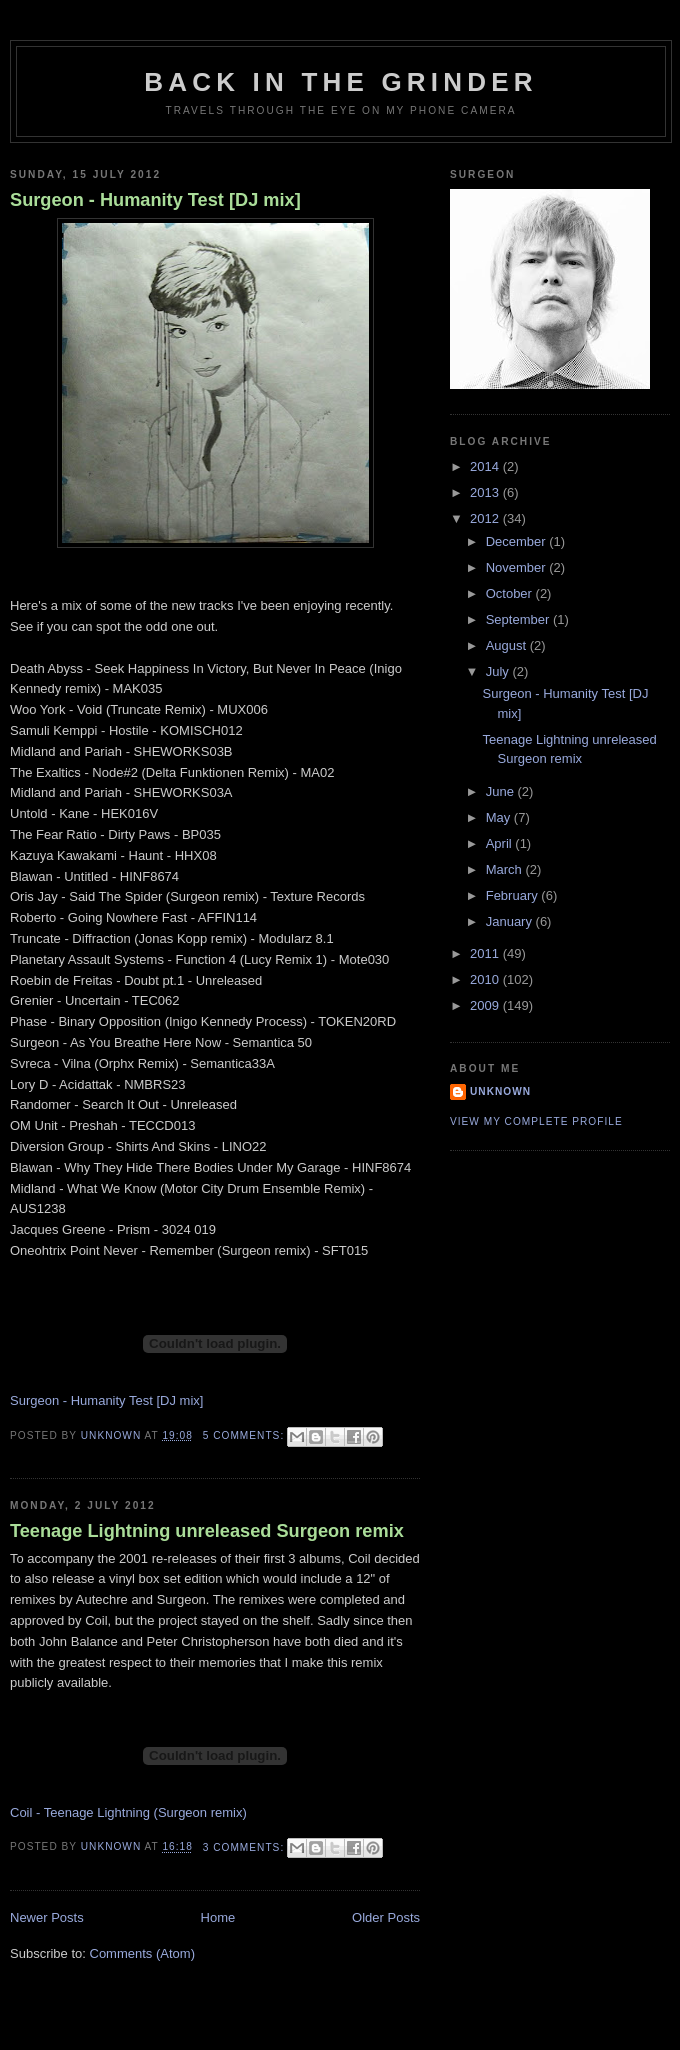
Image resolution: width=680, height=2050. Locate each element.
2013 (486, 492)
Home (218, 1917)
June (502, 791)
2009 (486, 1005)
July (499, 671)
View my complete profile (536, 1121)
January (511, 921)
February (514, 895)
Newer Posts (47, 1917)
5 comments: (245, 1435)
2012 (486, 518)
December (518, 541)
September (519, 619)
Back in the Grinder (340, 82)
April (501, 843)
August (508, 645)
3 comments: (245, 1847)
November (518, 567)
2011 (486, 953)
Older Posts (386, 1917)
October (511, 593)
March (506, 869)
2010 (486, 979)
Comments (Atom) (142, 1953)
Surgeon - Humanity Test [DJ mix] (155, 200)
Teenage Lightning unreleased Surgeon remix (207, 1531)
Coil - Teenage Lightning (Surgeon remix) (128, 1812)
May (500, 817)
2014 (486, 466)
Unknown (500, 1091)
